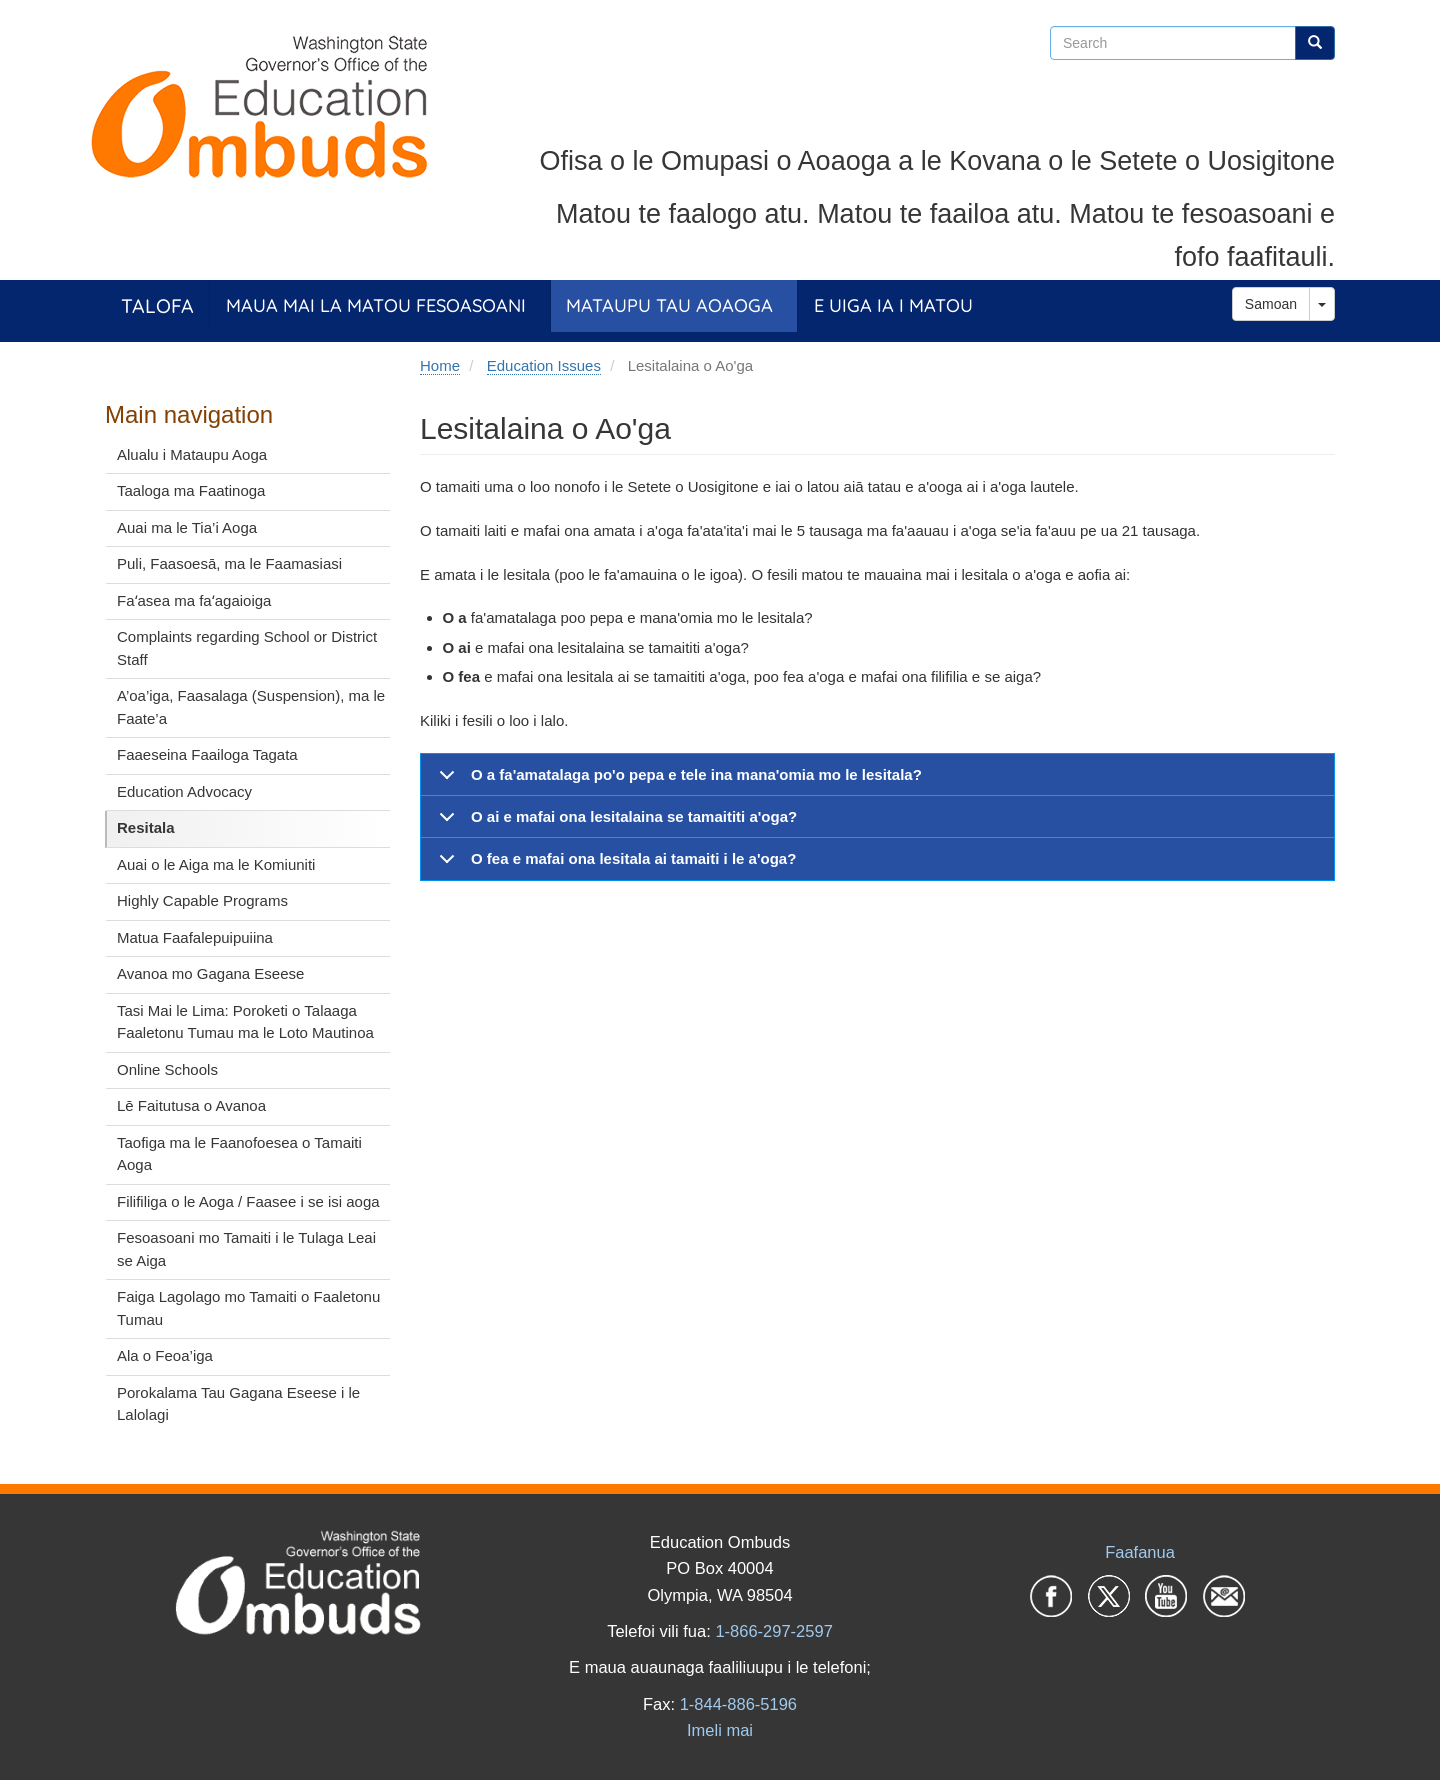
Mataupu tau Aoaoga (669, 305)
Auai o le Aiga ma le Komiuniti (216, 864)
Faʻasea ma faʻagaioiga (194, 600)
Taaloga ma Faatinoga (191, 490)
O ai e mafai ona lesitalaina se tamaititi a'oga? (614, 823)
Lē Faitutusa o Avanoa (191, 1105)
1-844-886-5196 (738, 1704)
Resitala (146, 827)
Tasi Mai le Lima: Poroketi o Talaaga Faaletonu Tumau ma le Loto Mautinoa (245, 1022)
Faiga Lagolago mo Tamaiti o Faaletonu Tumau (248, 1308)
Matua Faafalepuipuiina (195, 937)
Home (440, 365)
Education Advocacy (184, 791)
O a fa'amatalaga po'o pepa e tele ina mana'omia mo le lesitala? (677, 781)
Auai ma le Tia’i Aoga (187, 527)
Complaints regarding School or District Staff (247, 648)
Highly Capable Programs (202, 900)
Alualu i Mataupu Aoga (192, 454)
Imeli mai (720, 1730)
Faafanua (1140, 1552)
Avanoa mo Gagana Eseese (210, 973)
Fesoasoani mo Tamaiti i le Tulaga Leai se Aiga (246, 1249)
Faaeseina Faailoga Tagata (207, 754)
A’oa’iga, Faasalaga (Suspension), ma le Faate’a (251, 707)
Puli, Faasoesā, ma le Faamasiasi (229, 563)
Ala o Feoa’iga (165, 1355)
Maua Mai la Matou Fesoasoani (376, 305)
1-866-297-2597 (773, 1631)
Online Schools (167, 1069)
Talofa (157, 305)
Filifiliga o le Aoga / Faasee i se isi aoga (248, 1201)
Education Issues (544, 365)
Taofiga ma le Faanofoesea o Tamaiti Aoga (239, 1154)
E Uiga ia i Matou (893, 305)
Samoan (1271, 304)
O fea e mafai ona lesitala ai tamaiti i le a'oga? (614, 864)
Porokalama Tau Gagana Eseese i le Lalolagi (238, 1404)
